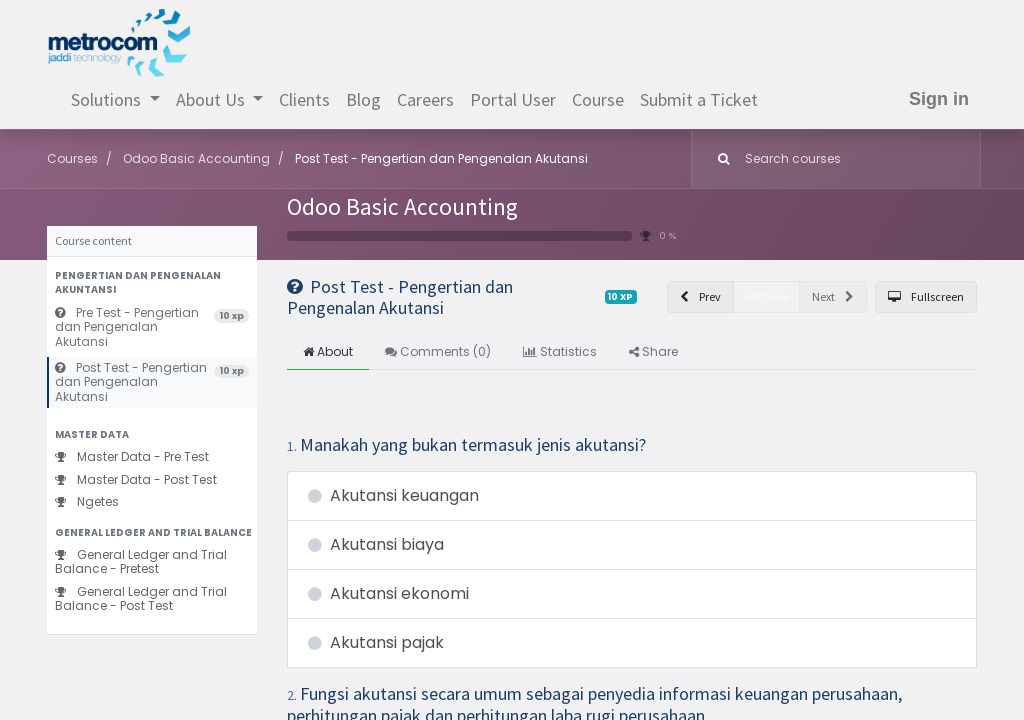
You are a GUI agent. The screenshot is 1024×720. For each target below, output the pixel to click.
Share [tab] (653, 351)
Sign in (939, 99)
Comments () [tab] (438, 351)
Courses (72, 158)
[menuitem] (304, 99)
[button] (152, 283)
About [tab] (328, 351)
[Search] (719, 159)
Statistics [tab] (560, 351)
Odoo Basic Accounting (402, 206)
